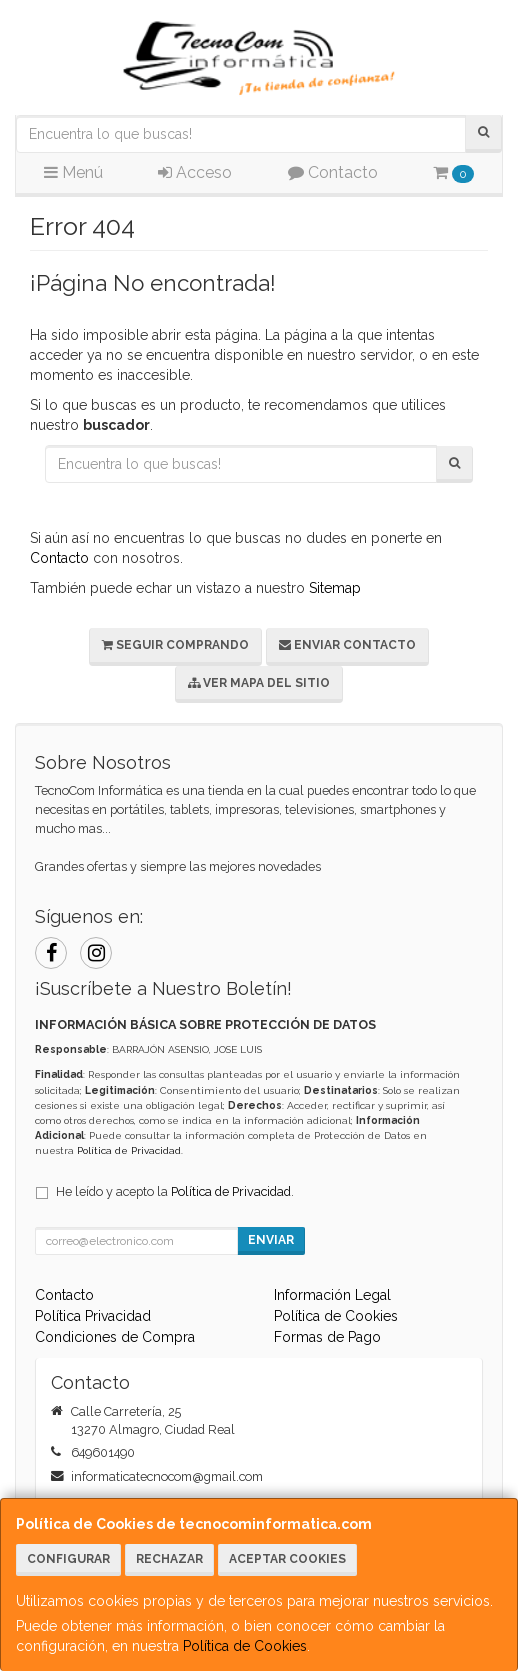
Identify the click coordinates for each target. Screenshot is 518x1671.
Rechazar (169, 1559)
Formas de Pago (327, 1337)
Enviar (271, 1240)
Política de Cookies (245, 1646)
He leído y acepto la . (175, 1191)
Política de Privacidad (129, 1150)
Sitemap (335, 588)
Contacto (333, 172)
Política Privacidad (93, 1316)
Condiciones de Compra (115, 1337)
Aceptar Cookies (287, 1559)
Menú (73, 172)
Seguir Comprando (175, 645)
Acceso (195, 172)
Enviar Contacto (347, 645)
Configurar (68, 1559)
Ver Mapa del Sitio (259, 683)
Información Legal (332, 1295)
